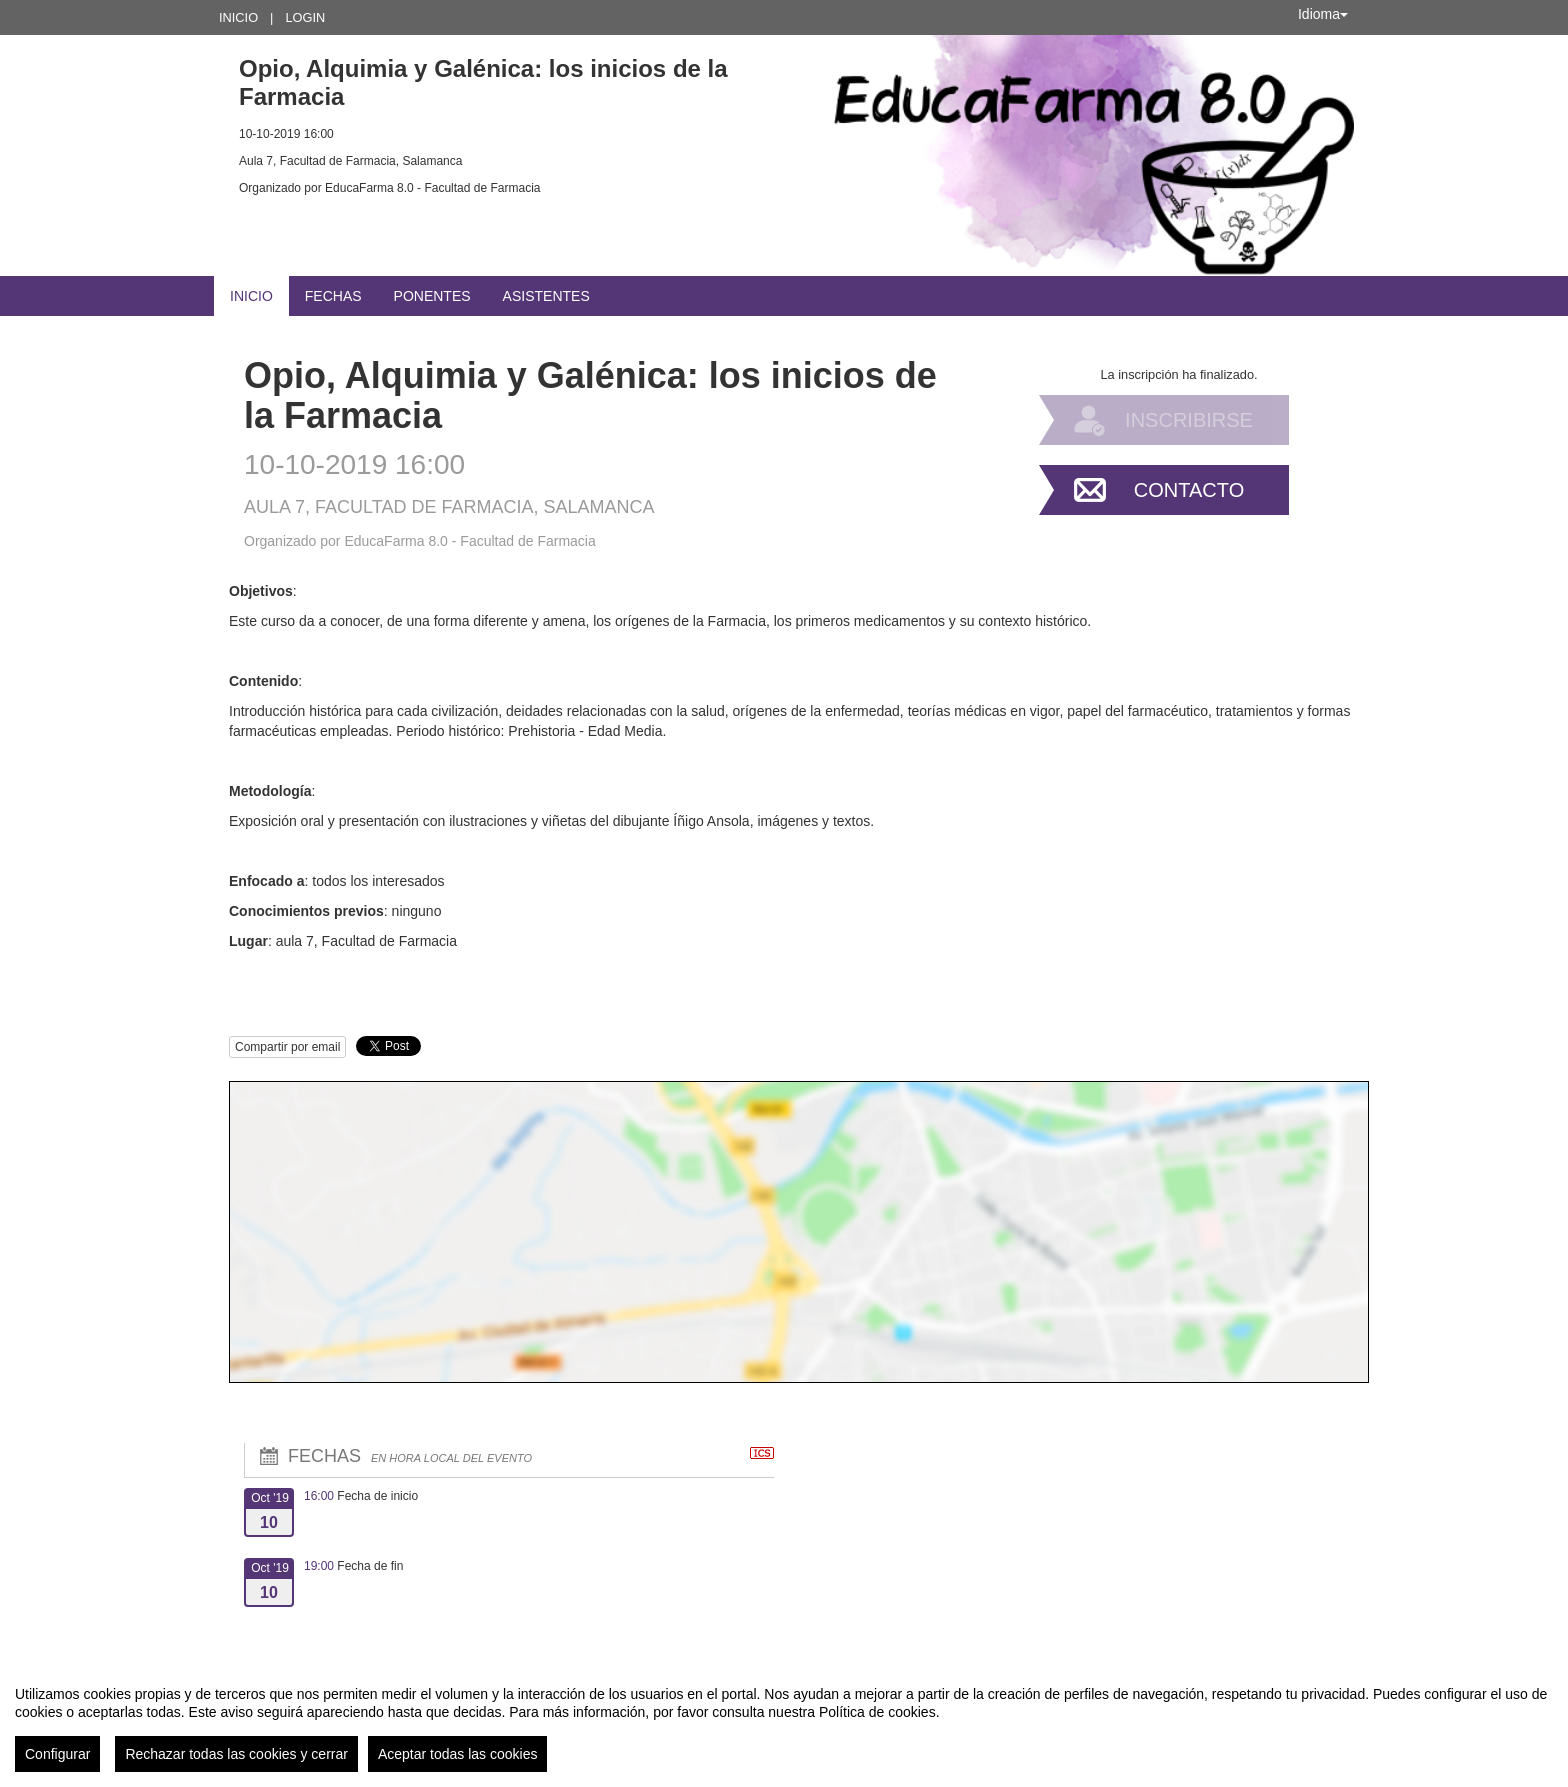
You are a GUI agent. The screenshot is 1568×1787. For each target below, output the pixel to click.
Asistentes (546, 296)
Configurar (57, 1754)
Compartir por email (287, 1047)
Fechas (333, 296)
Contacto (1189, 490)
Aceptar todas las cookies (458, 1754)
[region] (784, 1721)
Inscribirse (1189, 420)
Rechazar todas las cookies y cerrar (236, 1754)
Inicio (238, 17)
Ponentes (432, 296)
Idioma (1323, 14)
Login (305, 17)
